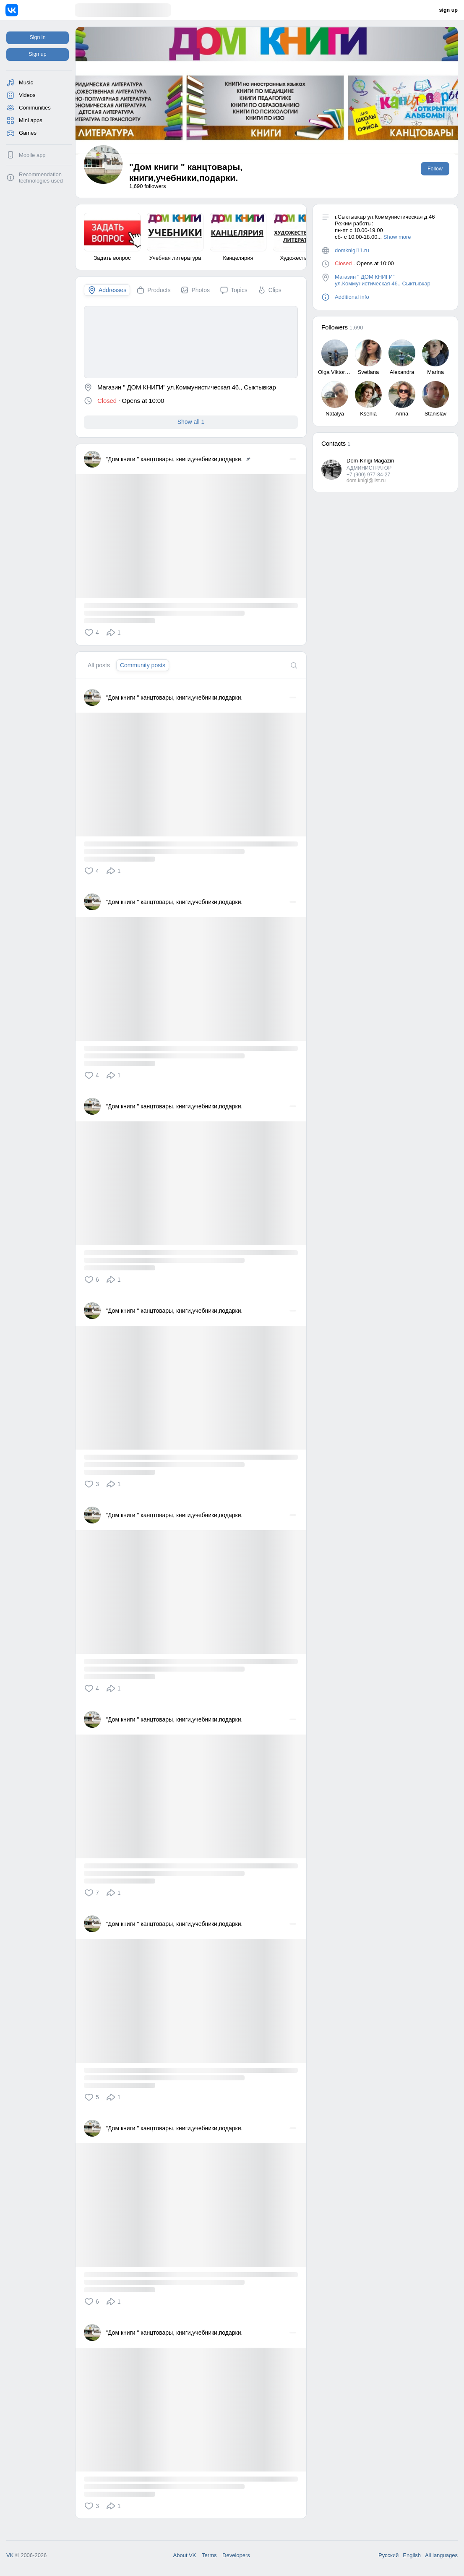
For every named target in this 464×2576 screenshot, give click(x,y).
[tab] (107, 290)
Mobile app (32, 155)
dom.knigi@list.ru (366, 480)
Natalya (335, 413)
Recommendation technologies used (41, 177)
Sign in (37, 37)
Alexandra (402, 372)
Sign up (37, 54)
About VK (184, 2555)
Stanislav (436, 413)
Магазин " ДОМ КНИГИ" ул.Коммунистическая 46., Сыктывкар (382, 280)
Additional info (352, 297)
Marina (435, 372)
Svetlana (368, 372)
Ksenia (368, 413)
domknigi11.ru (352, 250)
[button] (93, 632)
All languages (441, 2555)
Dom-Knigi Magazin (370, 460)
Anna (402, 413)
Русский (388, 2555)
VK (9, 2555)
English (412, 2555)
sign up (448, 10)
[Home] (40, 10)
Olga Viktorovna (337, 372)
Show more (397, 237)
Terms (209, 2555)
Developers (236, 2555)
